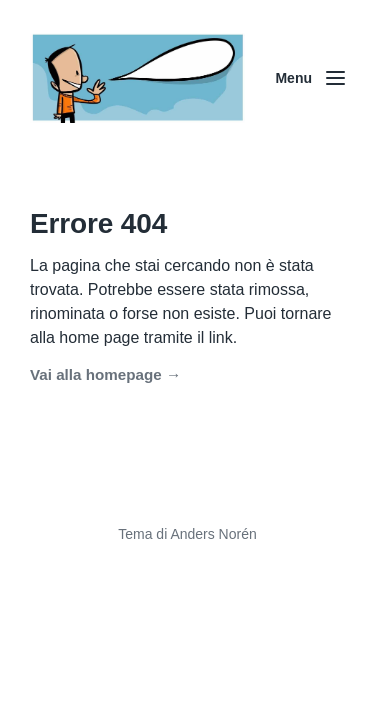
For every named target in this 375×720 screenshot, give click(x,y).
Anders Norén (213, 534)
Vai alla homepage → (105, 374)
